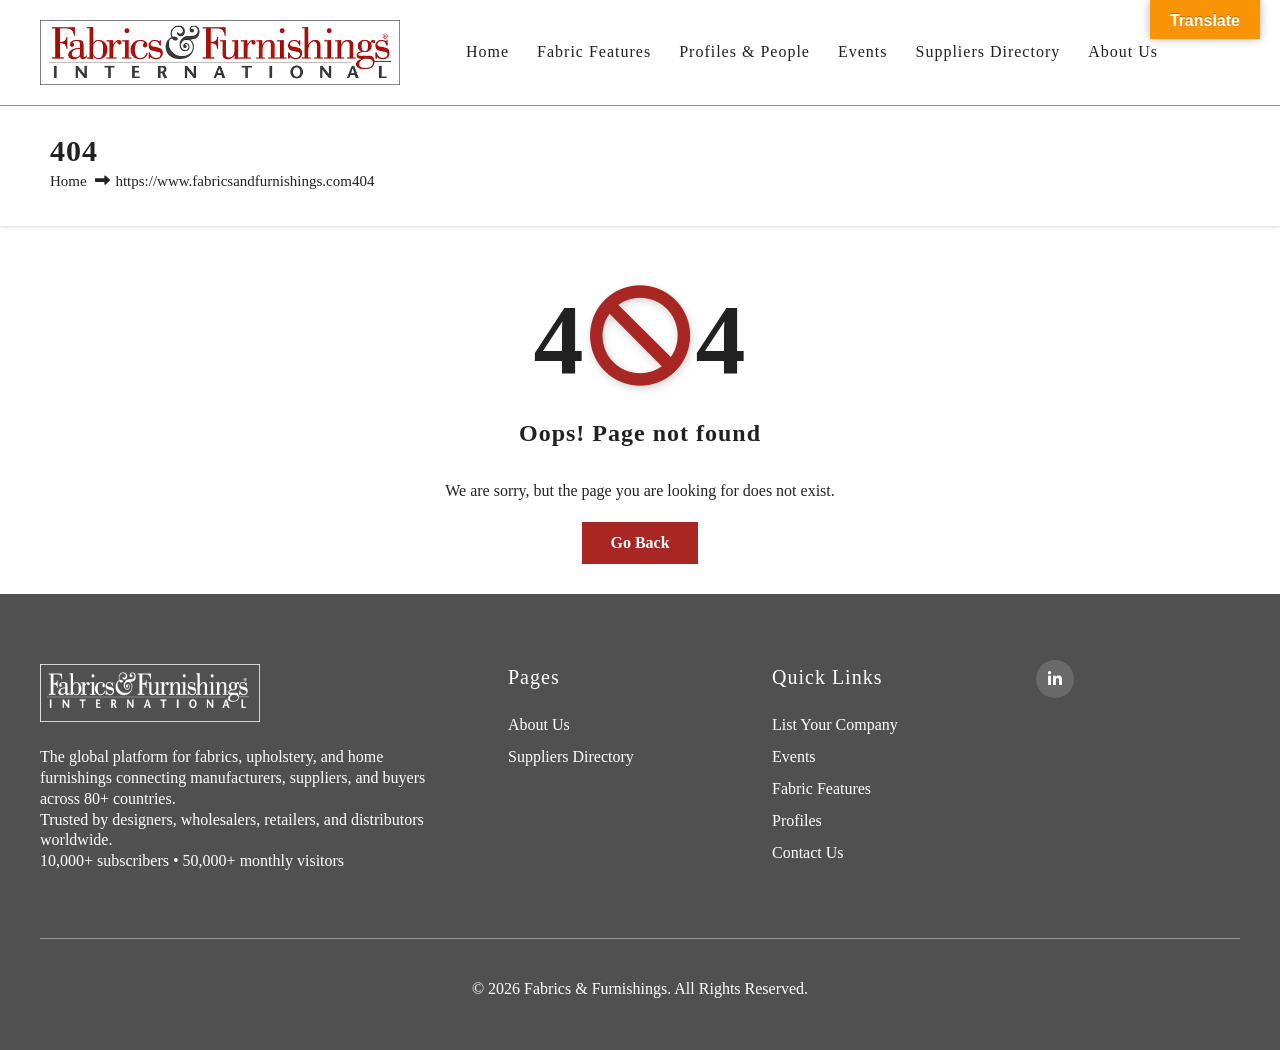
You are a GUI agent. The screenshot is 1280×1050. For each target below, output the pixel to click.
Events (863, 51)
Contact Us (808, 852)
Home (487, 51)
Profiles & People (744, 51)
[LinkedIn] (1055, 679)
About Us (1123, 51)
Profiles (797, 820)
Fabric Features (594, 51)
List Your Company (835, 724)
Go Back (639, 542)
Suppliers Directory (987, 51)
